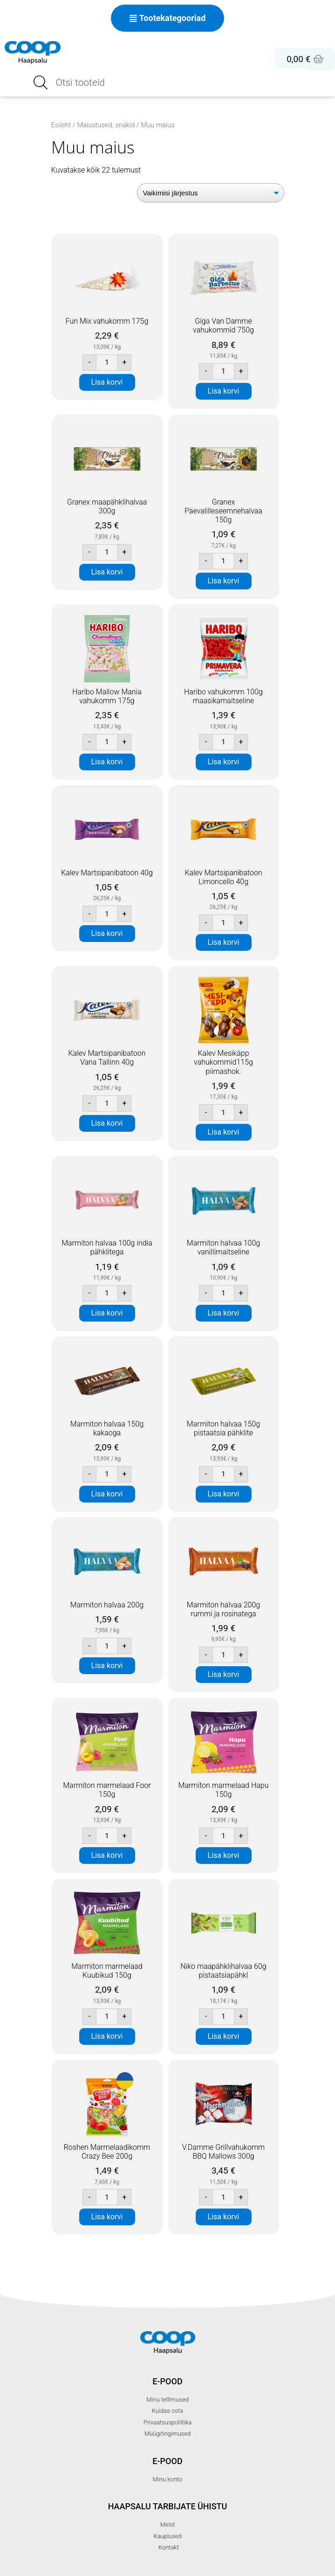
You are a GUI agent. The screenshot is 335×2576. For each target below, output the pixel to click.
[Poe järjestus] (210, 192)
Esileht (61, 125)
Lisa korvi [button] (107, 382)
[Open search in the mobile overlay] (168, 83)
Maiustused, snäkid (106, 125)
